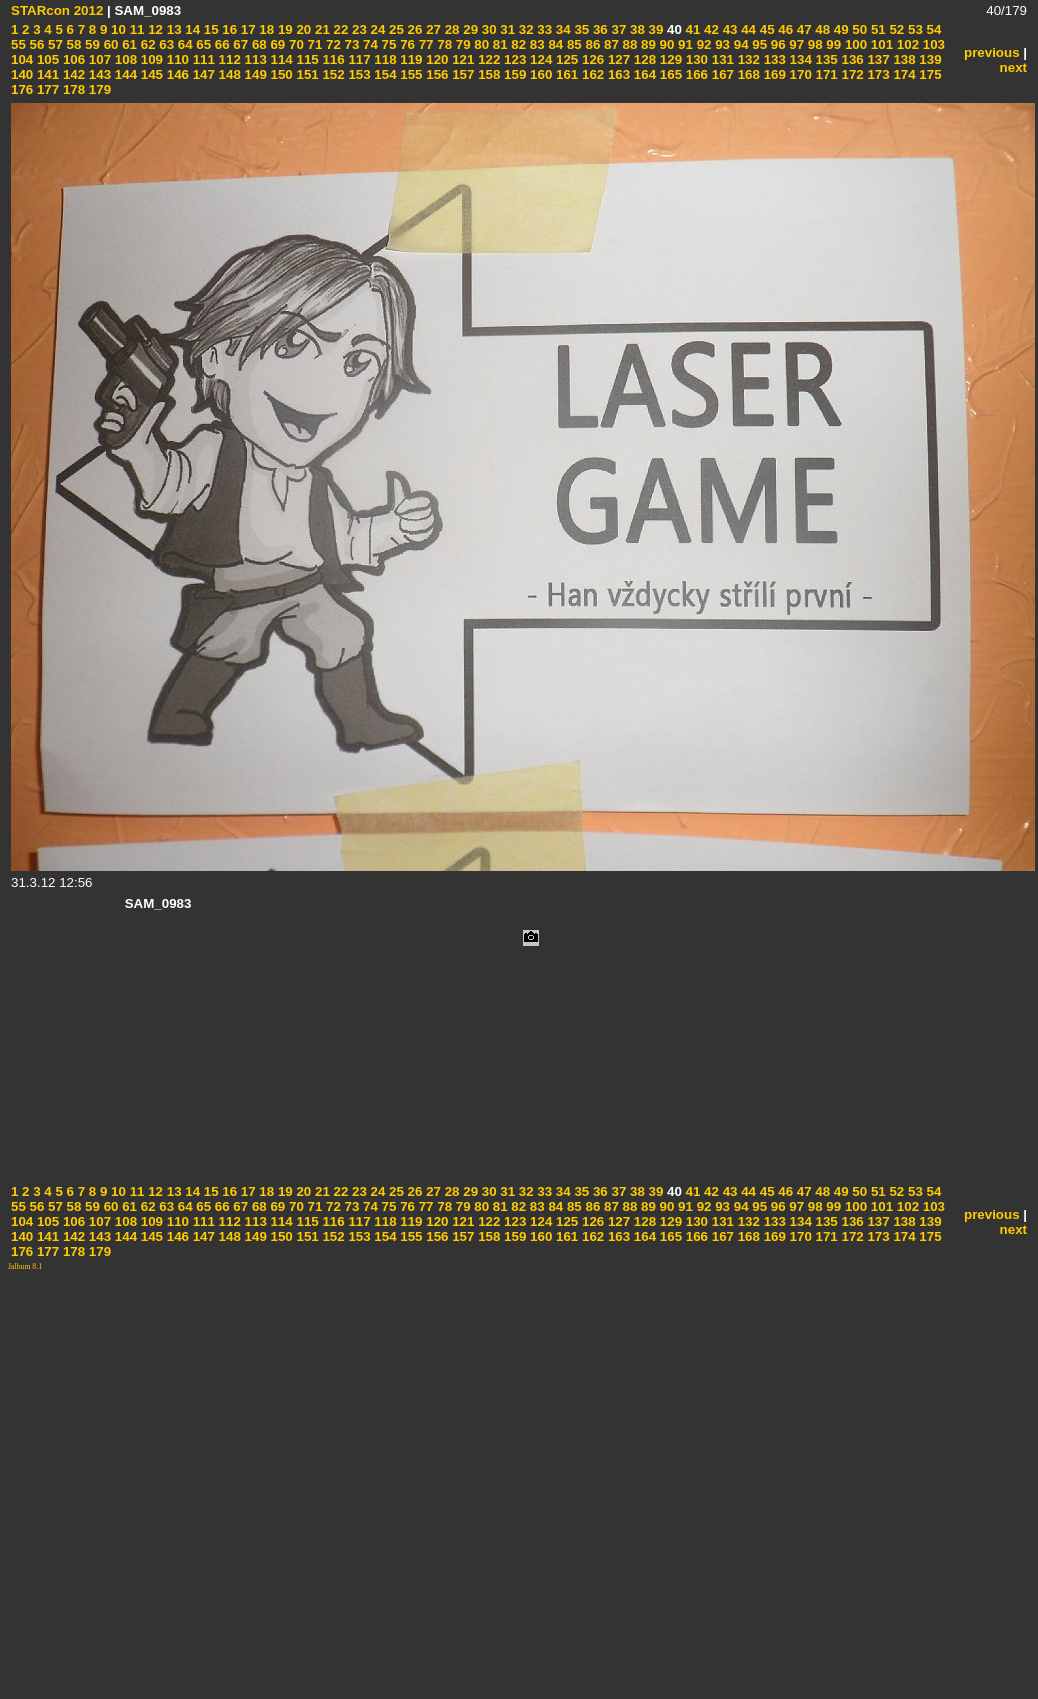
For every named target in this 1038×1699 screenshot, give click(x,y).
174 (903, 74)
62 (146, 44)
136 (851, 59)
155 (410, 74)
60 (109, 44)
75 (387, 44)
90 (665, 44)
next (1013, 67)
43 (728, 29)
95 (758, 44)
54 (932, 29)
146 (176, 74)
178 (72, 89)
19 (283, 29)
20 (302, 29)
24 (376, 29)
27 (431, 29)
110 (176, 59)
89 (646, 44)
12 (153, 29)
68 (257, 44)
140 (22, 74)
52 (895, 29)
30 (487, 29)
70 (294, 44)
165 (669, 74)
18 (265, 29)
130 (695, 59)
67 (239, 44)
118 (384, 59)
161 (565, 74)
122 (487, 59)
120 (436, 59)
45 (765, 29)
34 (561, 29)
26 (413, 29)
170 (799, 74)
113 (254, 59)
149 (254, 74)
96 (776, 44)
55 (18, 44)
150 (280, 74)
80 (480, 44)
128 (643, 59)
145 (150, 74)
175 (929, 74)
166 (695, 74)
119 (410, 59)
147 (202, 74)
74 (368, 44)
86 (591, 44)
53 (913, 29)
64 (183, 44)
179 (98, 89)
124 (539, 59)
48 (821, 29)
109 (150, 59)
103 (932, 44)
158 (487, 74)
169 (773, 74)
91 (683, 44)
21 (320, 29)
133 (773, 59)
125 (565, 59)
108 (124, 59)
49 (839, 29)
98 (813, 44)
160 (539, 74)
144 (124, 74)
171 (825, 74)
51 (876, 29)
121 (462, 59)
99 (832, 44)
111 (202, 59)
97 (795, 44)
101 (880, 44)
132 (747, 59)
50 (858, 29)
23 (357, 29)
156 (436, 74)
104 (22, 59)
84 (554, 44)
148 (228, 74)
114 (280, 59)
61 (127, 44)
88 (628, 44)
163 (617, 74)
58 (72, 44)
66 (220, 44)
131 (721, 59)
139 (929, 59)
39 (654, 29)
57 (53, 44)
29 (469, 29)
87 (609, 44)
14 (191, 29)
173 (877, 74)
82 (517, 44)
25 (394, 29)
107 (98, 59)
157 (462, 74)
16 (228, 29)
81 (498, 44)
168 (747, 74)
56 (35, 44)
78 (443, 44)
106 (72, 59)
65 (202, 44)
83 (535, 44)
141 (46, 74)
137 (877, 59)
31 (506, 29)
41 (691, 29)
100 (854, 44)
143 (98, 74)
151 (306, 74)
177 (46, 89)
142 (72, 74)
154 (384, 74)
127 (617, 59)
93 (720, 44)
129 (669, 59)
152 (332, 74)
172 (851, 74)
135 (825, 59)
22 (339, 29)
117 (358, 59)
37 (617, 29)
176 (22, 89)
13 (172, 29)
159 (513, 74)
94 (739, 44)
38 (635, 29)
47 (802, 29)
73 (350, 44)
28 (450, 29)
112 (228, 59)
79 (461, 44)
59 (90, 44)
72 (331, 44)
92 (702, 44)
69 (276, 44)
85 (572, 44)
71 (313, 44)
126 (591, 59)
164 (643, 74)
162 (591, 74)
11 (135, 29)
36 (598, 29)
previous (992, 52)
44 (746, 29)
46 (784, 29)
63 (165, 44)
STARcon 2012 (57, 10)
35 (580, 29)
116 (332, 59)
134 (799, 59)
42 (709, 29)
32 (524, 29)
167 (721, 74)
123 (513, 59)
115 (306, 59)
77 (424, 44)
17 (246, 29)
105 (46, 59)
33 (543, 29)
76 (405, 44)
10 (116, 29)
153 (358, 74)
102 (906, 44)
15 (209, 29)
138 (903, 59)
